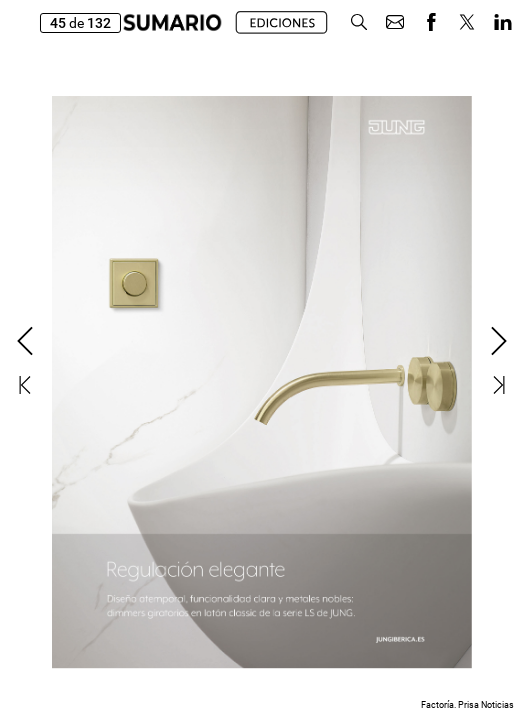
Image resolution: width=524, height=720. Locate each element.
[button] (359, 22)
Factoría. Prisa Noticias (467, 705)
